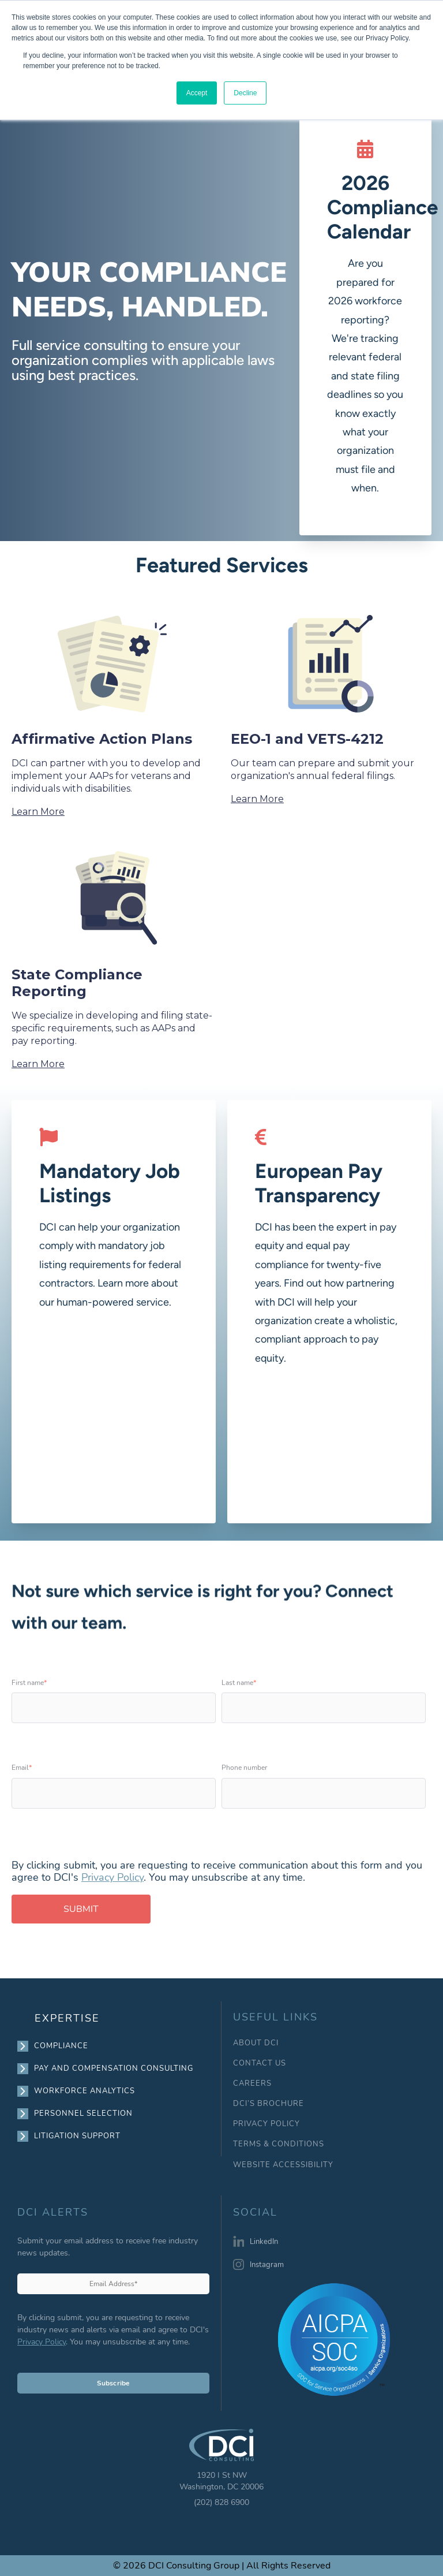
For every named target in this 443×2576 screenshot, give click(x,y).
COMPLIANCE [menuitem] (61, 2046)
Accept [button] (197, 93)
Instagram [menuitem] (267, 2265)
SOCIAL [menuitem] (255, 2213)
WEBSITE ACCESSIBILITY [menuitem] (283, 2165)
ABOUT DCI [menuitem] (256, 2043)
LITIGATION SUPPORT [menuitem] (78, 2136)
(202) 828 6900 (221, 2502)
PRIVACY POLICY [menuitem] (266, 2124)
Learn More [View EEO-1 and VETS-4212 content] (257, 798)
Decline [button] (245, 93)
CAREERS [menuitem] (252, 2083)
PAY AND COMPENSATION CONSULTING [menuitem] (114, 2068)
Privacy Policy (112, 1877)
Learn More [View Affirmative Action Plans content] (38, 811)
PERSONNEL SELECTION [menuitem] (84, 2113)
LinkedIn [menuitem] (264, 2241)
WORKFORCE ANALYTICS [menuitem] (85, 2091)
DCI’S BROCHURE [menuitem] (268, 2104)
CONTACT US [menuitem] (259, 2063)
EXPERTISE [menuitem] (67, 2018)
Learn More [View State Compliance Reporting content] (38, 1063)
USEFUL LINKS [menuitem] (275, 2017)
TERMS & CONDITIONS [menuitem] (278, 2144)
